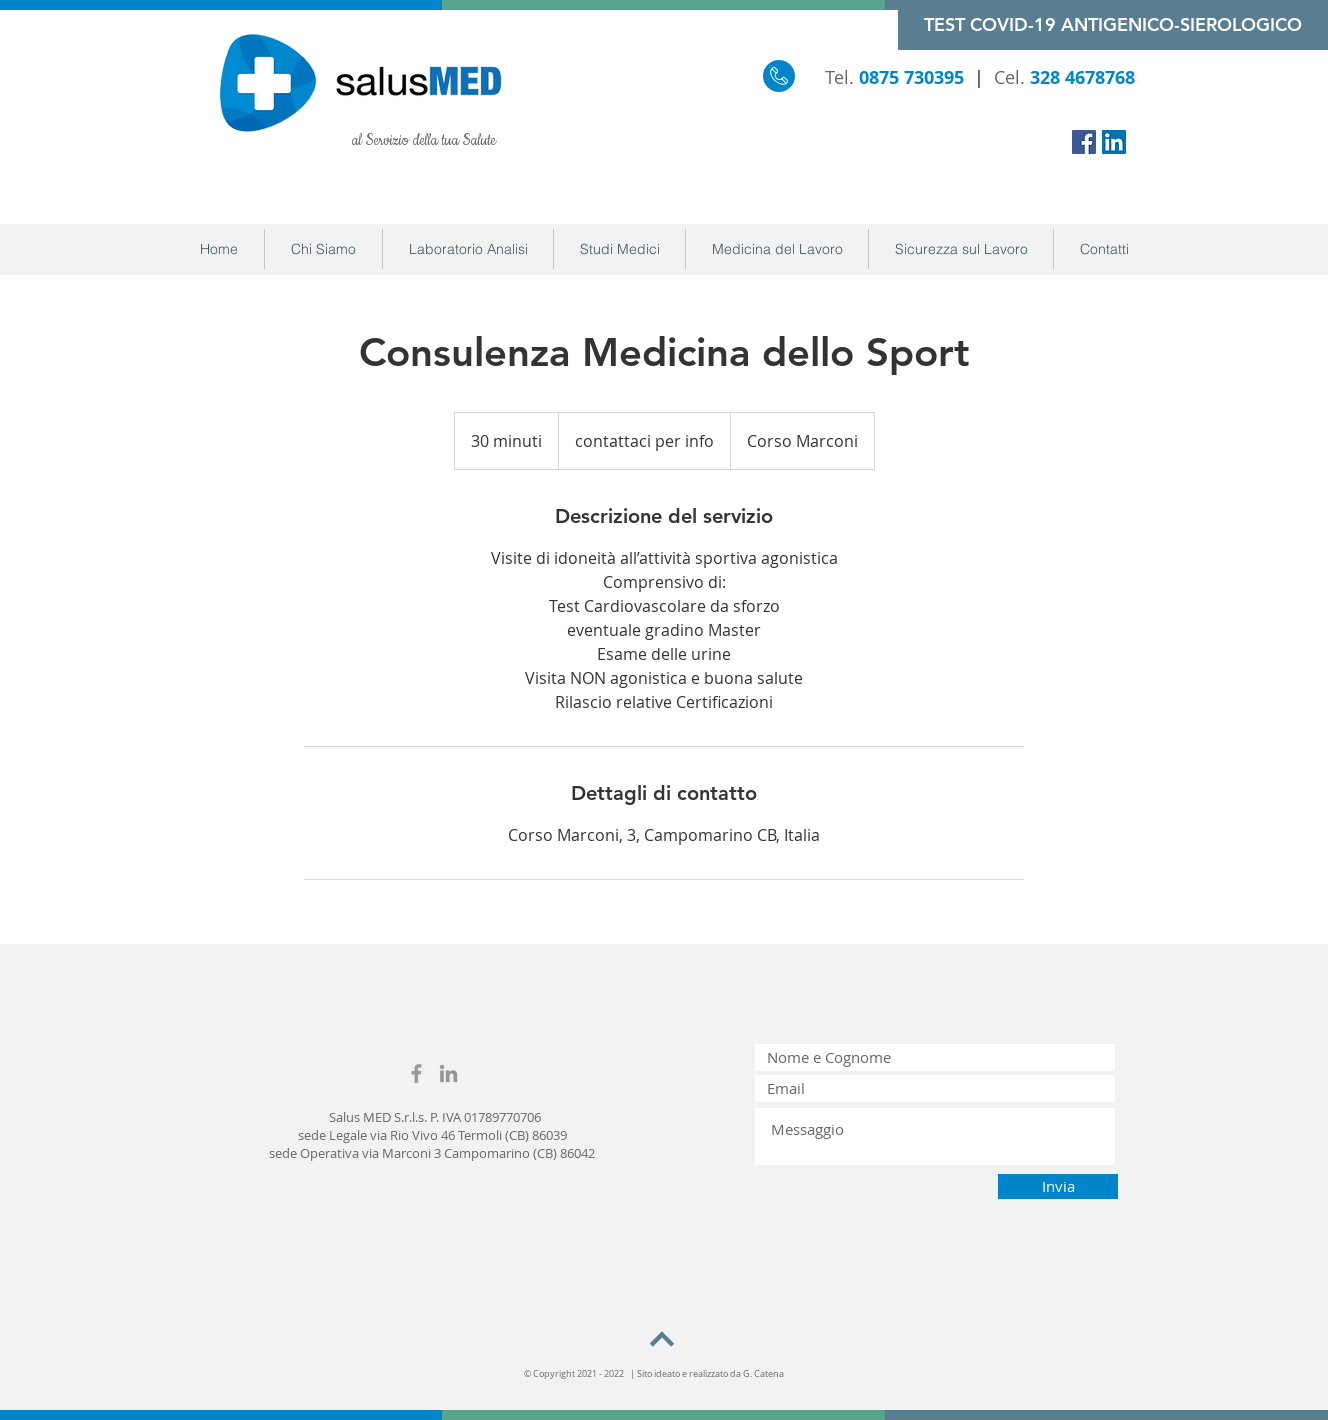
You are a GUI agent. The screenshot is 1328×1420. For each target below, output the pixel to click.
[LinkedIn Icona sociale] (1114, 142)
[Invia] (1058, 1186)
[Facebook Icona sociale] (1084, 142)
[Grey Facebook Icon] (416, 1073)
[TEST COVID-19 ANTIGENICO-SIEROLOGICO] (1113, 25)
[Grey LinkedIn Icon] (448, 1073)
